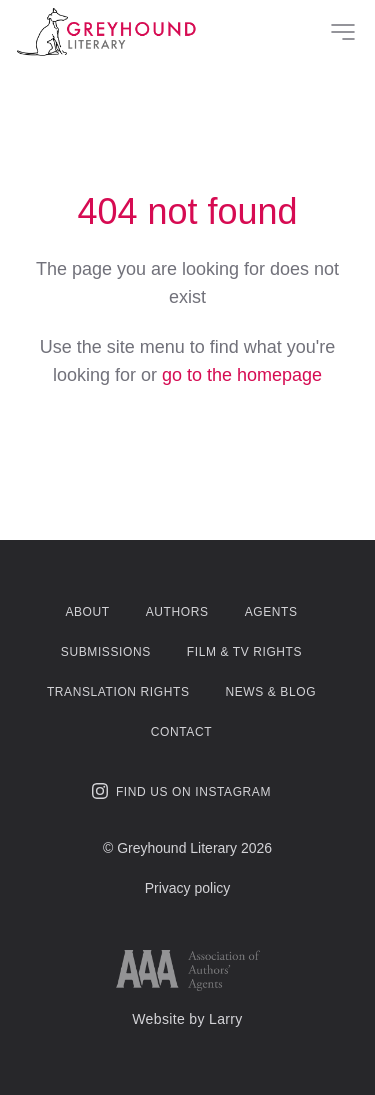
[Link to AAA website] (188, 970)
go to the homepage (242, 375)
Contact (181, 732)
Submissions (106, 652)
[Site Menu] (343, 32)
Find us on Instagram (181, 791)
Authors (177, 612)
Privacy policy (188, 888)
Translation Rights (118, 692)
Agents (271, 612)
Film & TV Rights (244, 652)
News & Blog (270, 692)
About (87, 612)
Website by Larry (187, 1019)
